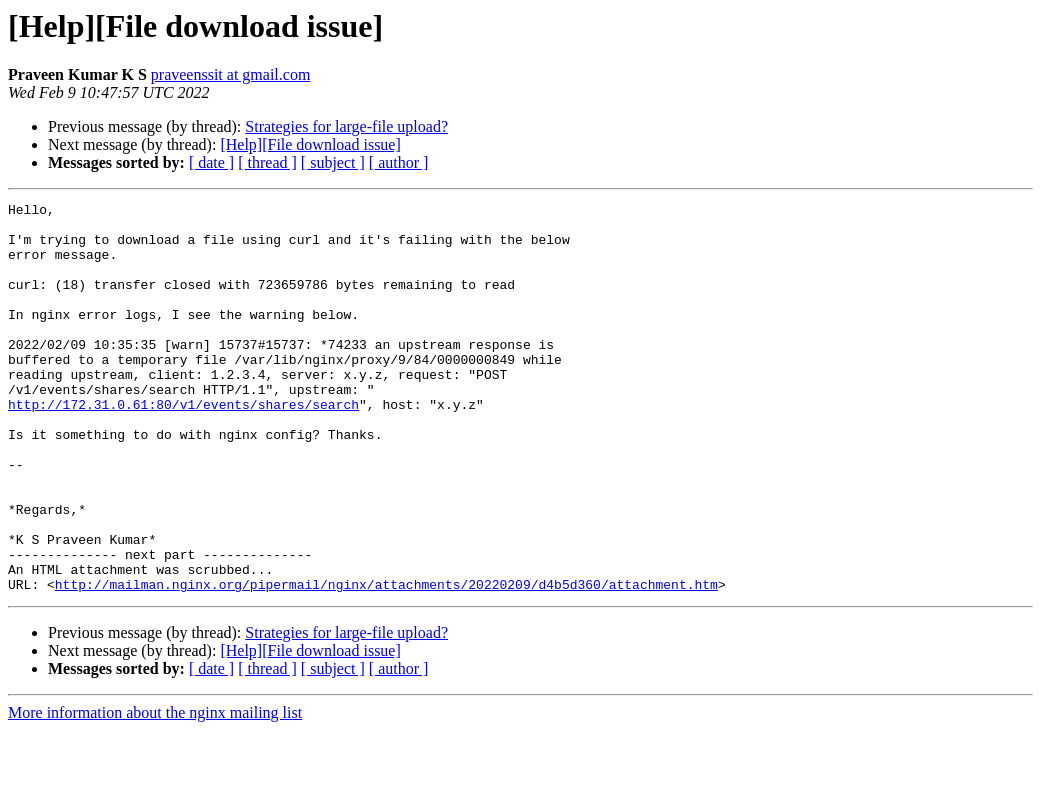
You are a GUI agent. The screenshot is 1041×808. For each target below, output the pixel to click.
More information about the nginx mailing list (155, 790)
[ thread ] (267, 162)
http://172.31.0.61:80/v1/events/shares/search (183, 446)
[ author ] (399, 162)
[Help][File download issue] (310, 144)
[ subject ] (333, 162)
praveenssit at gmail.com (231, 74)
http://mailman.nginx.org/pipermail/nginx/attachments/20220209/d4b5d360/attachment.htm (386, 662)
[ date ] (211, 162)
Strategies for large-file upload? (346, 126)
